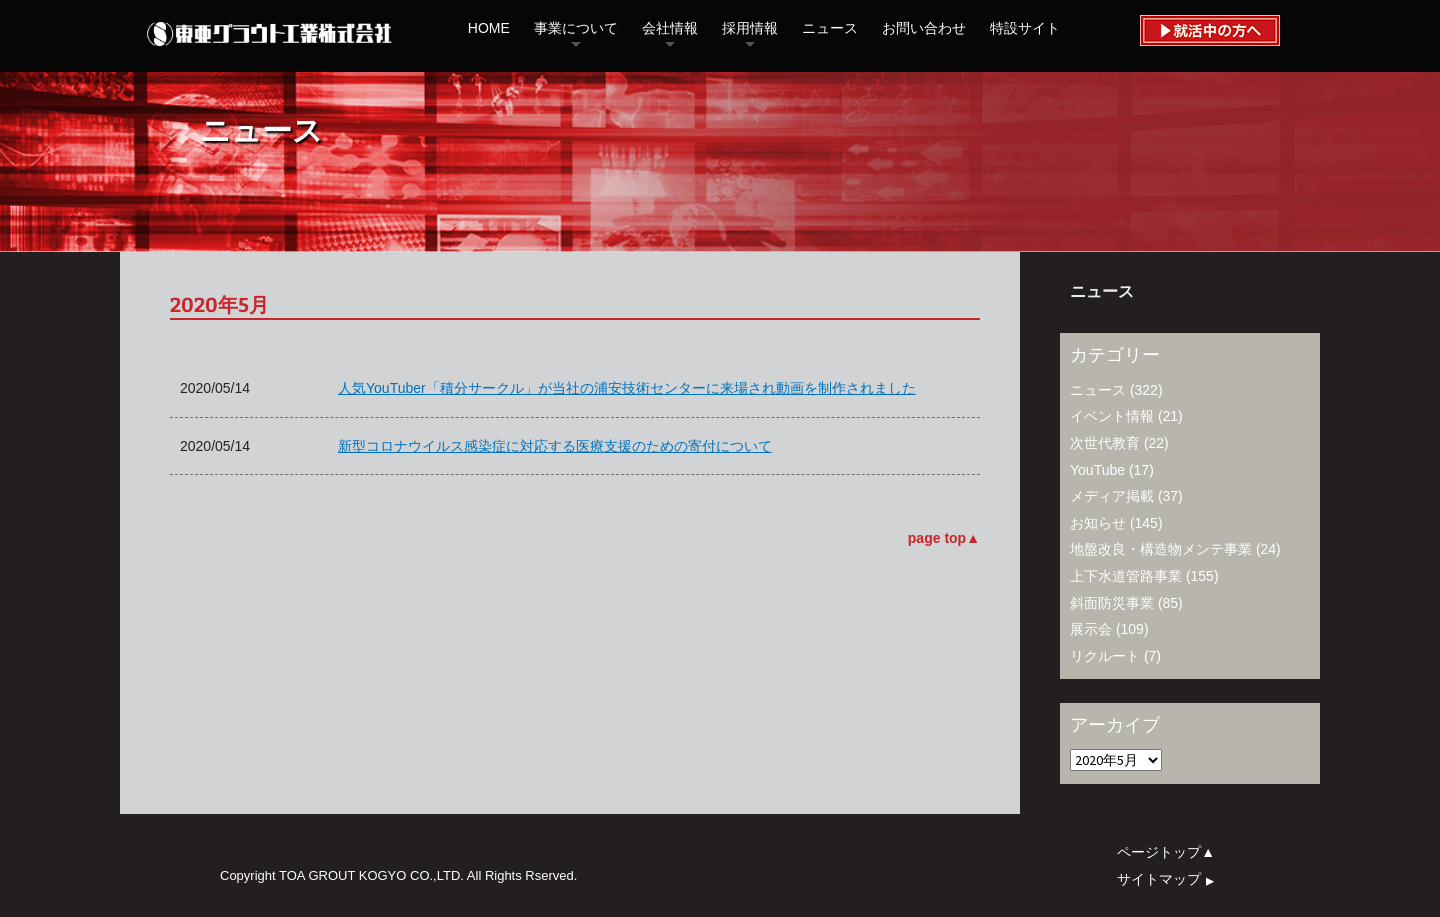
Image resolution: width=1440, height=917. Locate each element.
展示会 (1091, 629)
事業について (576, 28)
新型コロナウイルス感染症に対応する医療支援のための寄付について (555, 446)
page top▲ (944, 538)
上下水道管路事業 (1126, 576)
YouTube (1097, 470)
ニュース (830, 28)
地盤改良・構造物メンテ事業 (1161, 549)
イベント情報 (1112, 416)
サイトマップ (1168, 878)
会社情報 (670, 28)
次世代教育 (1105, 443)
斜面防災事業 (1112, 603)
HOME (489, 28)
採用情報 (750, 28)
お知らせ (1098, 523)
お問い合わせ (924, 28)
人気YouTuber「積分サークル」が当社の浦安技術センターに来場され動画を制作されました (627, 388)
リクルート (1105, 656)
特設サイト (1025, 28)
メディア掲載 (1112, 496)
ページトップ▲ (1166, 852)
